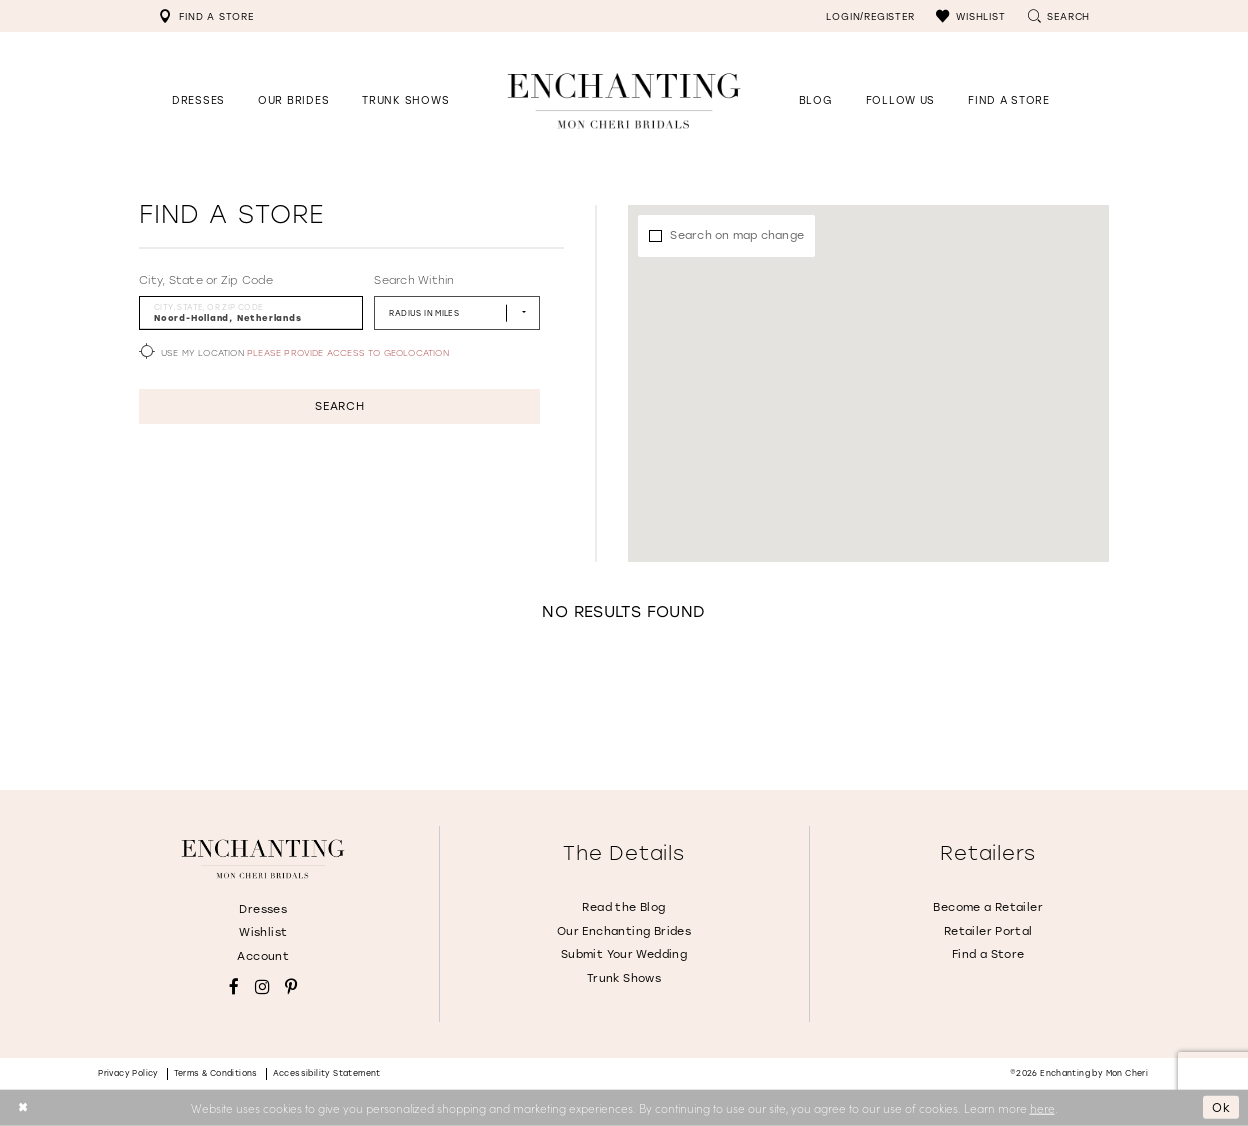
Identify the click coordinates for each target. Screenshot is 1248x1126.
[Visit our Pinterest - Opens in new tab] (291, 987)
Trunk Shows (624, 978)
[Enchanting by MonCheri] (263, 859)
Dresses (263, 909)
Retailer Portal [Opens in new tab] (988, 931)
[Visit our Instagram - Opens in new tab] (262, 987)
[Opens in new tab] (900, 100)
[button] (970, 16)
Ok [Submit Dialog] (1221, 1107)
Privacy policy (128, 1073)
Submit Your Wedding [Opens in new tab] (624, 954)
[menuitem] (206, 16)
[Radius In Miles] (457, 312)
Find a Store (988, 954)
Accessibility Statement (327, 1073)
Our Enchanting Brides (624, 931)
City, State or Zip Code (206, 280)
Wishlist (263, 932)
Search (340, 406)
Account (263, 956)
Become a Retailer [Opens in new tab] (988, 907)
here (1042, 1107)
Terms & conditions (216, 1073)
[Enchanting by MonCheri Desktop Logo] (624, 100)
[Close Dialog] (22, 1107)
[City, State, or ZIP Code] (251, 312)
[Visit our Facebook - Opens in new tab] (234, 987)
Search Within (414, 280)
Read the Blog (623, 907)
